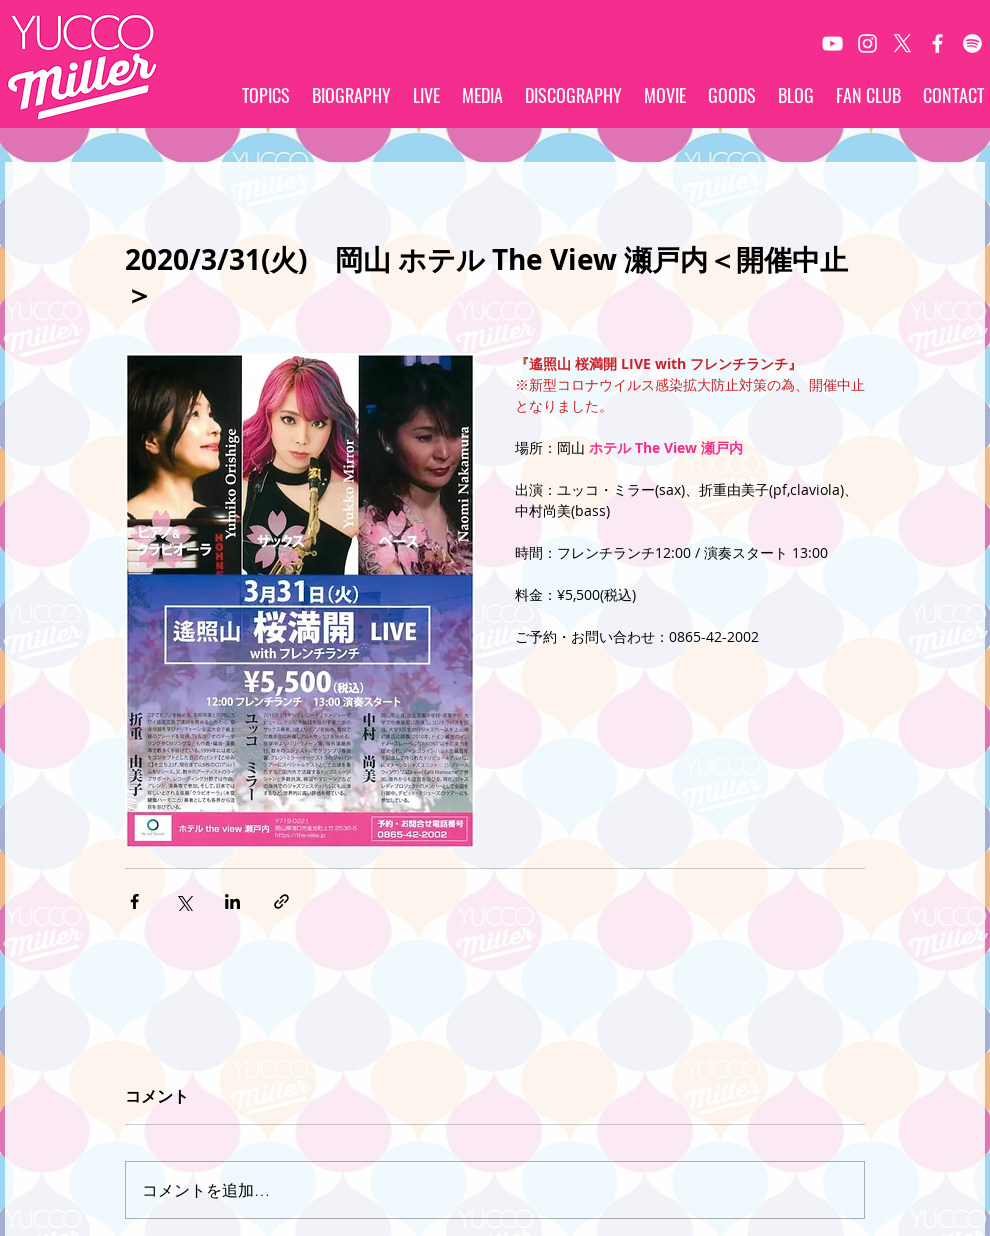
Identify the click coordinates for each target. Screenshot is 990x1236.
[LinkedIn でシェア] (232, 901)
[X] (902, 43)
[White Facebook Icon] (937, 43)
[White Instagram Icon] (867, 43)
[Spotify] (972, 43)
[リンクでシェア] (281, 901)
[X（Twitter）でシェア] (183, 901)
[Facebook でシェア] (134, 901)
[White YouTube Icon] (832, 43)
